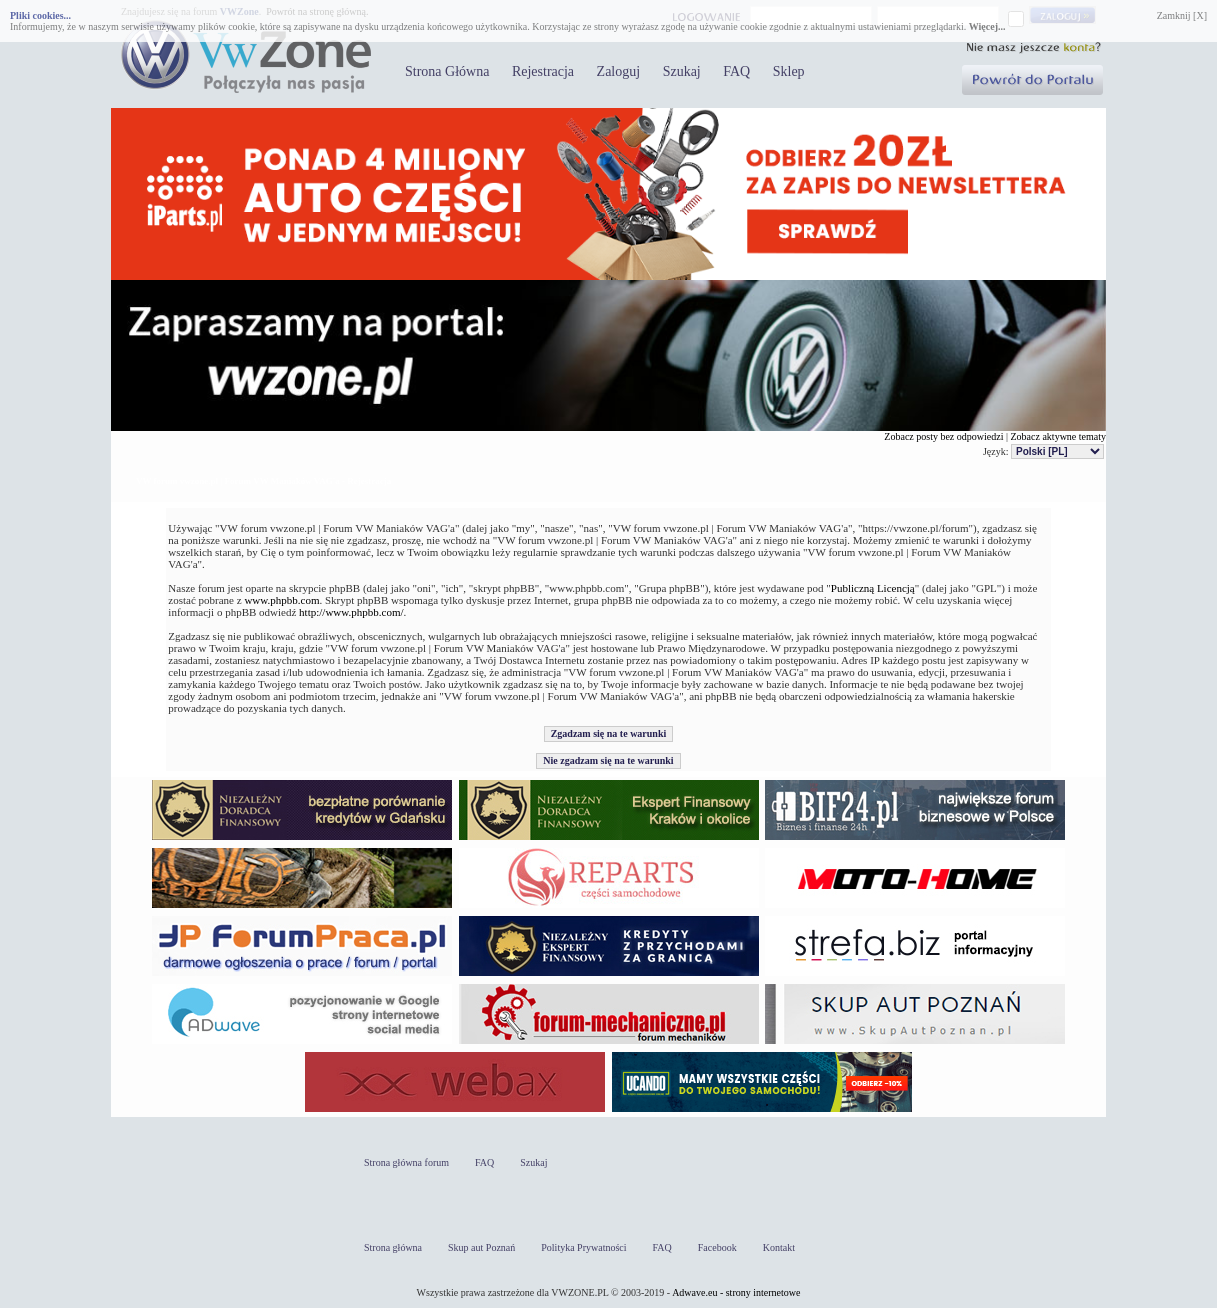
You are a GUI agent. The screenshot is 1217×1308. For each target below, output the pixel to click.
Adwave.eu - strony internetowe (736, 1292)
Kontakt (779, 1247)
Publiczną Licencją (873, 588)
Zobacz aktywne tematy (1058, 436)
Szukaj (682, 71)
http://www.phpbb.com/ (351, 612)
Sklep (789, 71)
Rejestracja (543, 71)
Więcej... (987, 26)
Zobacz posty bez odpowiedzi (943, 436)
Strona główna (393, 1247)
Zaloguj (619, 71)
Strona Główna (447, 71)
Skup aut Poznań (481, 1247)
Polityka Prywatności (583, 1247)
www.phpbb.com (281, 600)
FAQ (736, 71)
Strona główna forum (406, 1162)
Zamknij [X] (1182, 15)
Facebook (717, 1247)
